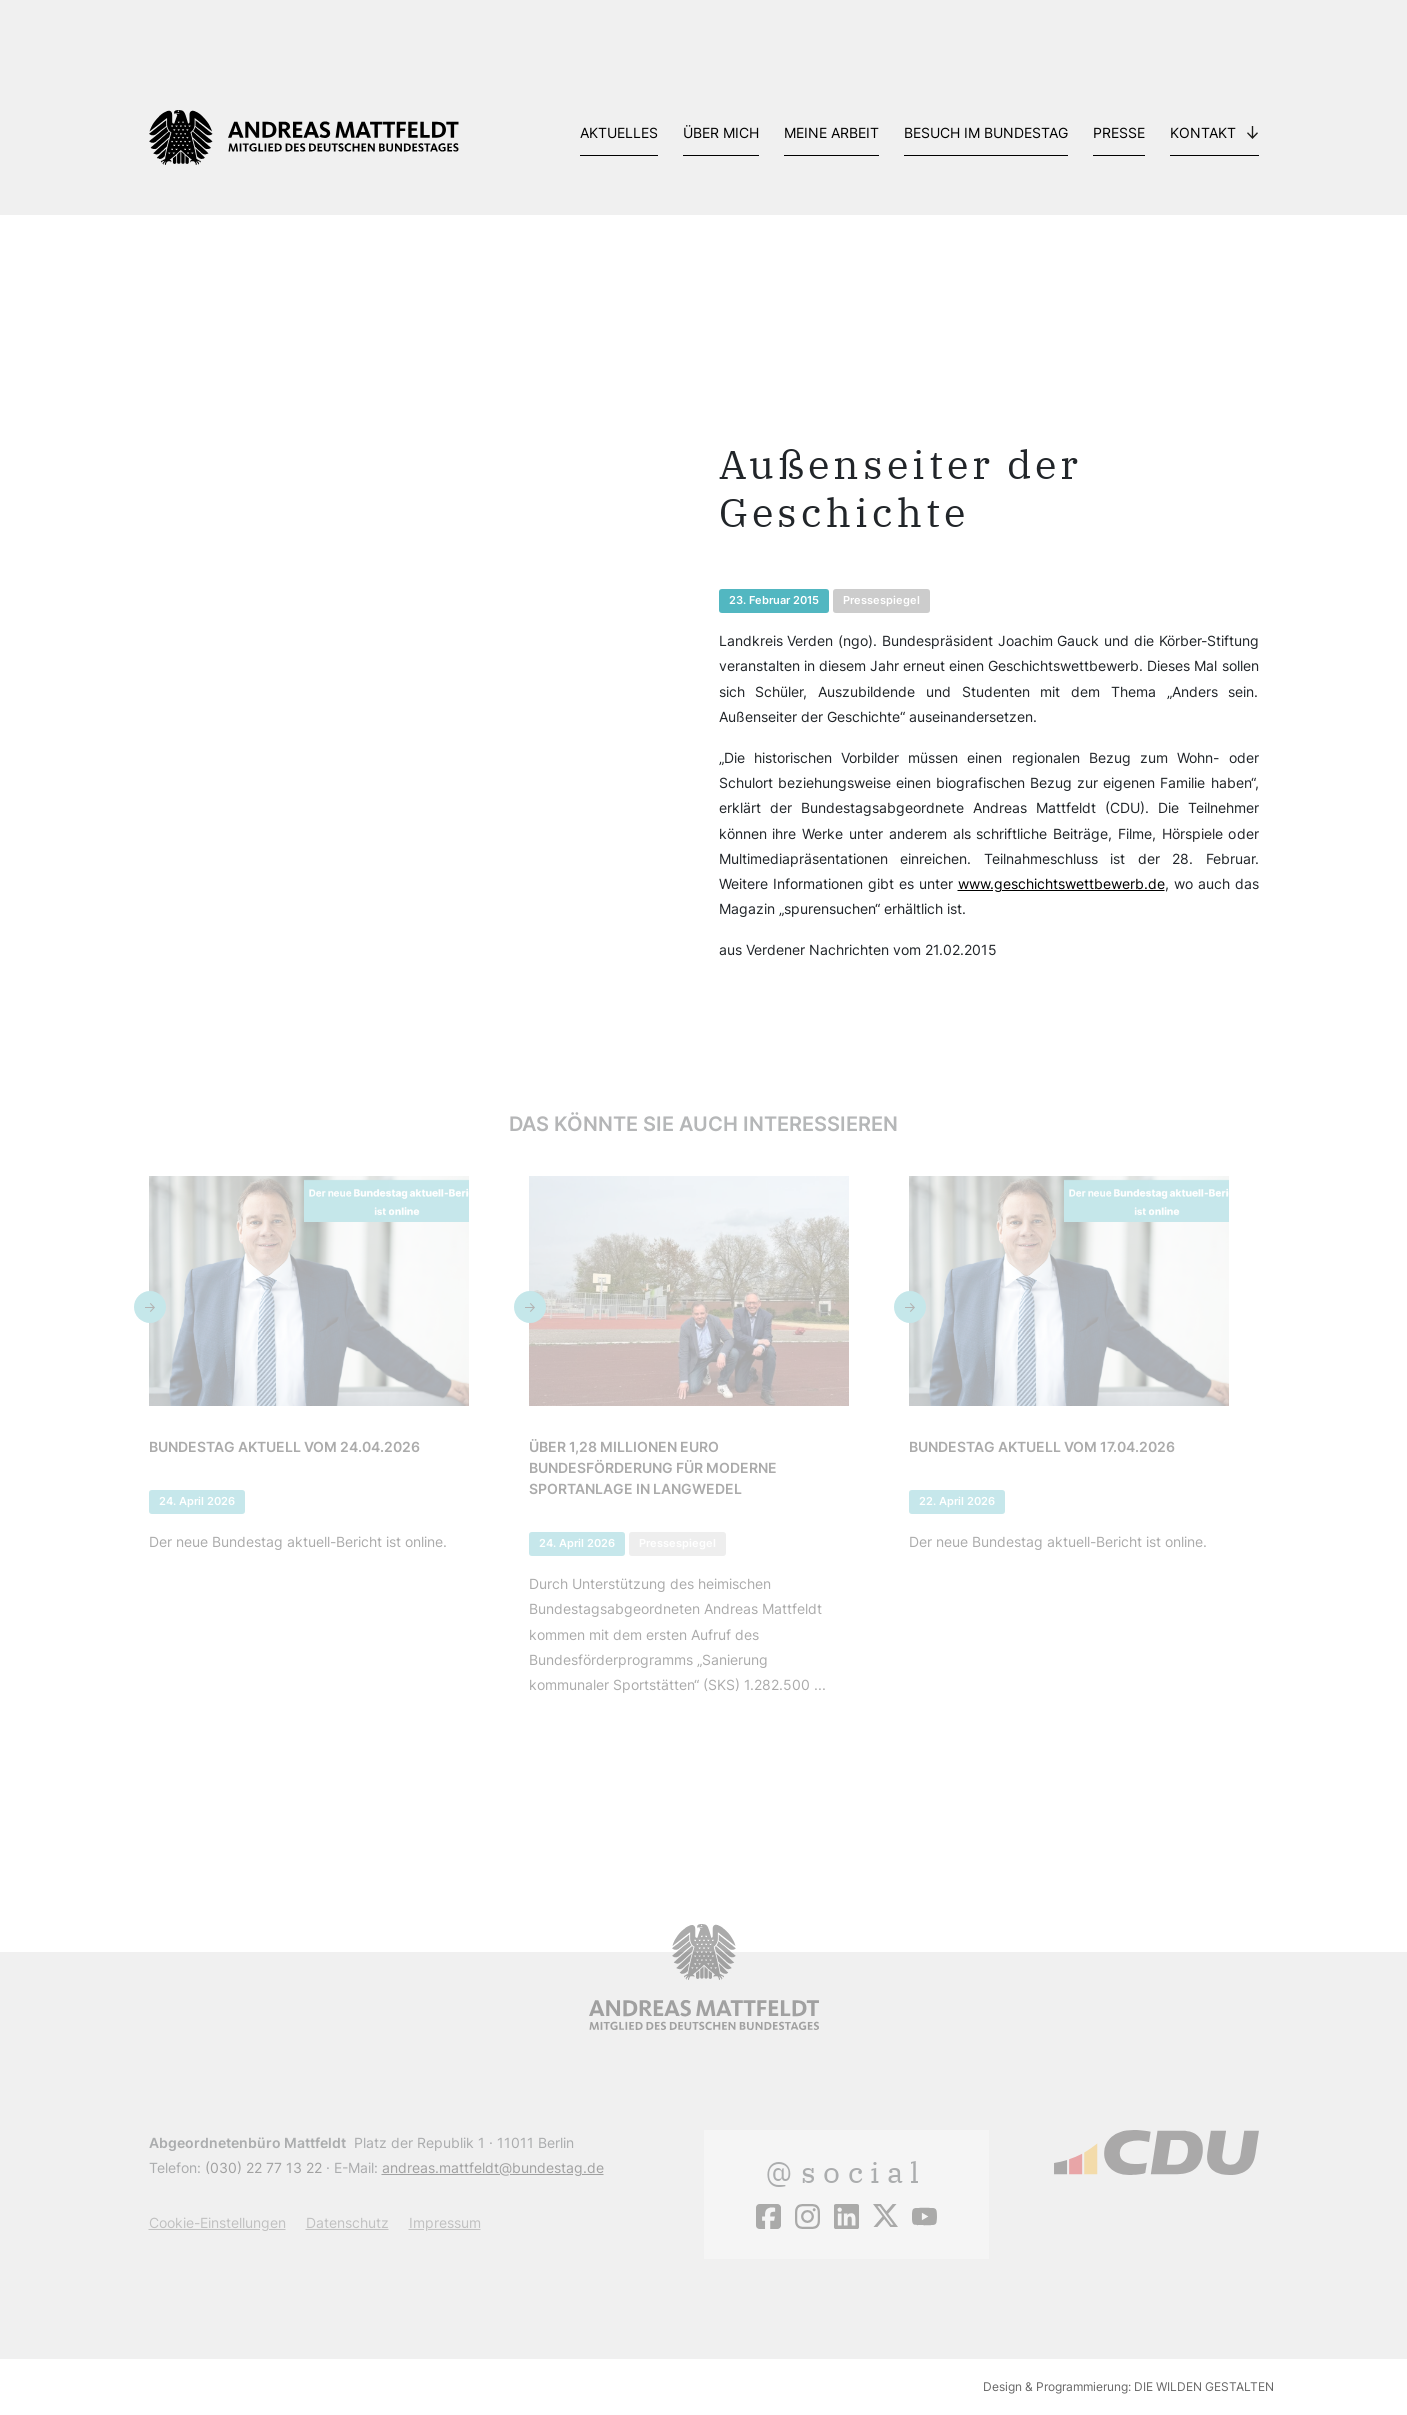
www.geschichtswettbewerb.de (1061, 883)
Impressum (445, 2222)
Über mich (721, 132)
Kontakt (1203, 132)
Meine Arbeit (831, 132)
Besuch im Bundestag (986, 132)
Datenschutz (347, 2222)
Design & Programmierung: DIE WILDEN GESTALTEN (1128, 2386)
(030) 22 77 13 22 (263, 2167)
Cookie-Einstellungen (217, 2222)
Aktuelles (619, 132)
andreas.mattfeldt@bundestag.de (493, 2167)
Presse (1119, 132)
